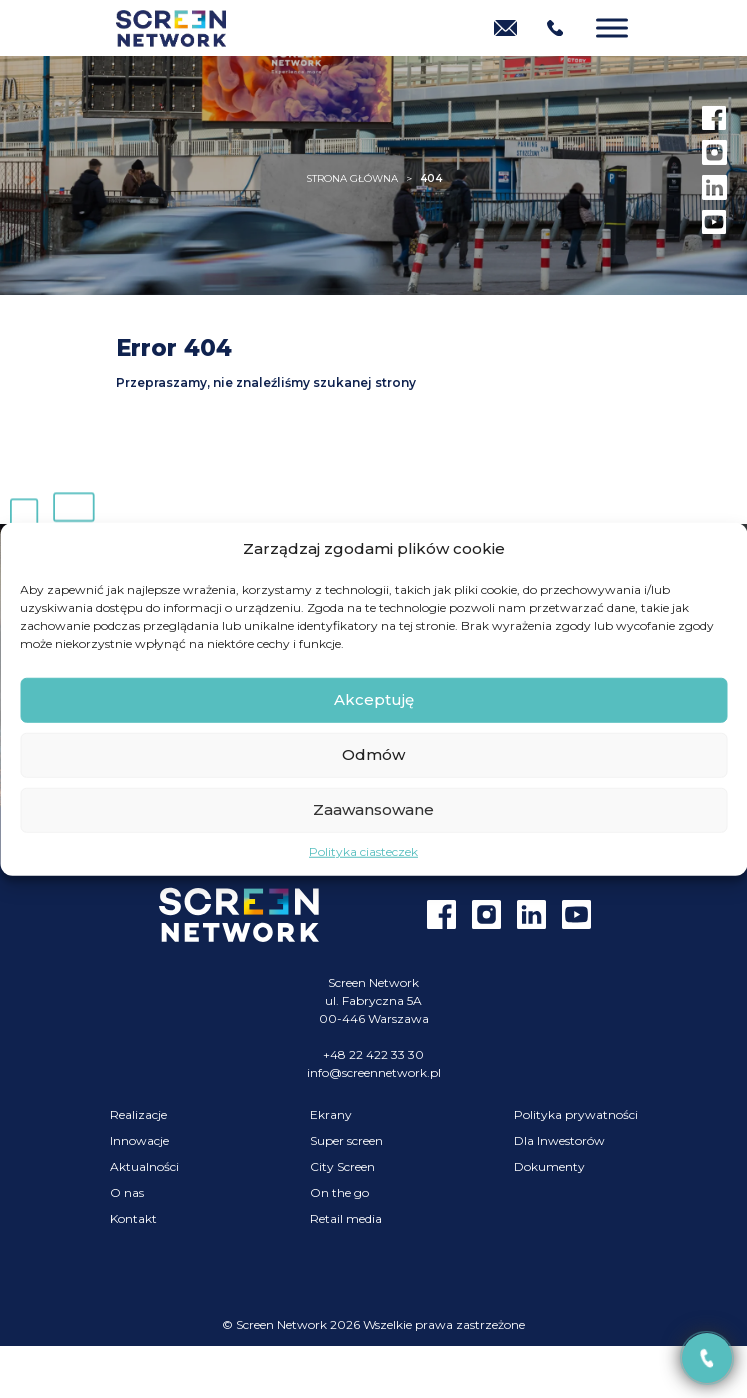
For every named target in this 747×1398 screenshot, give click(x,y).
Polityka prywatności (576, 1114)
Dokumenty (549, 1166)
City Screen (342, 1166)
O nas (127, 1192)
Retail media (346, 1218)
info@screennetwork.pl (374, 1072)
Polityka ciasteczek (363, 850)
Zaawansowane (373, 809)
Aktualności (144, 1166)
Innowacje (139, 1140)
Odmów (373, 754)
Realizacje (138, 1114)
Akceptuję (374, 699)
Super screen (346, 1140)
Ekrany (331, 1114)
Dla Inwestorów (559, 1140)
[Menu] (612, 27)
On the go (339, 1192)
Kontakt (133, 1218)
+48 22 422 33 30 (373, 1054)
